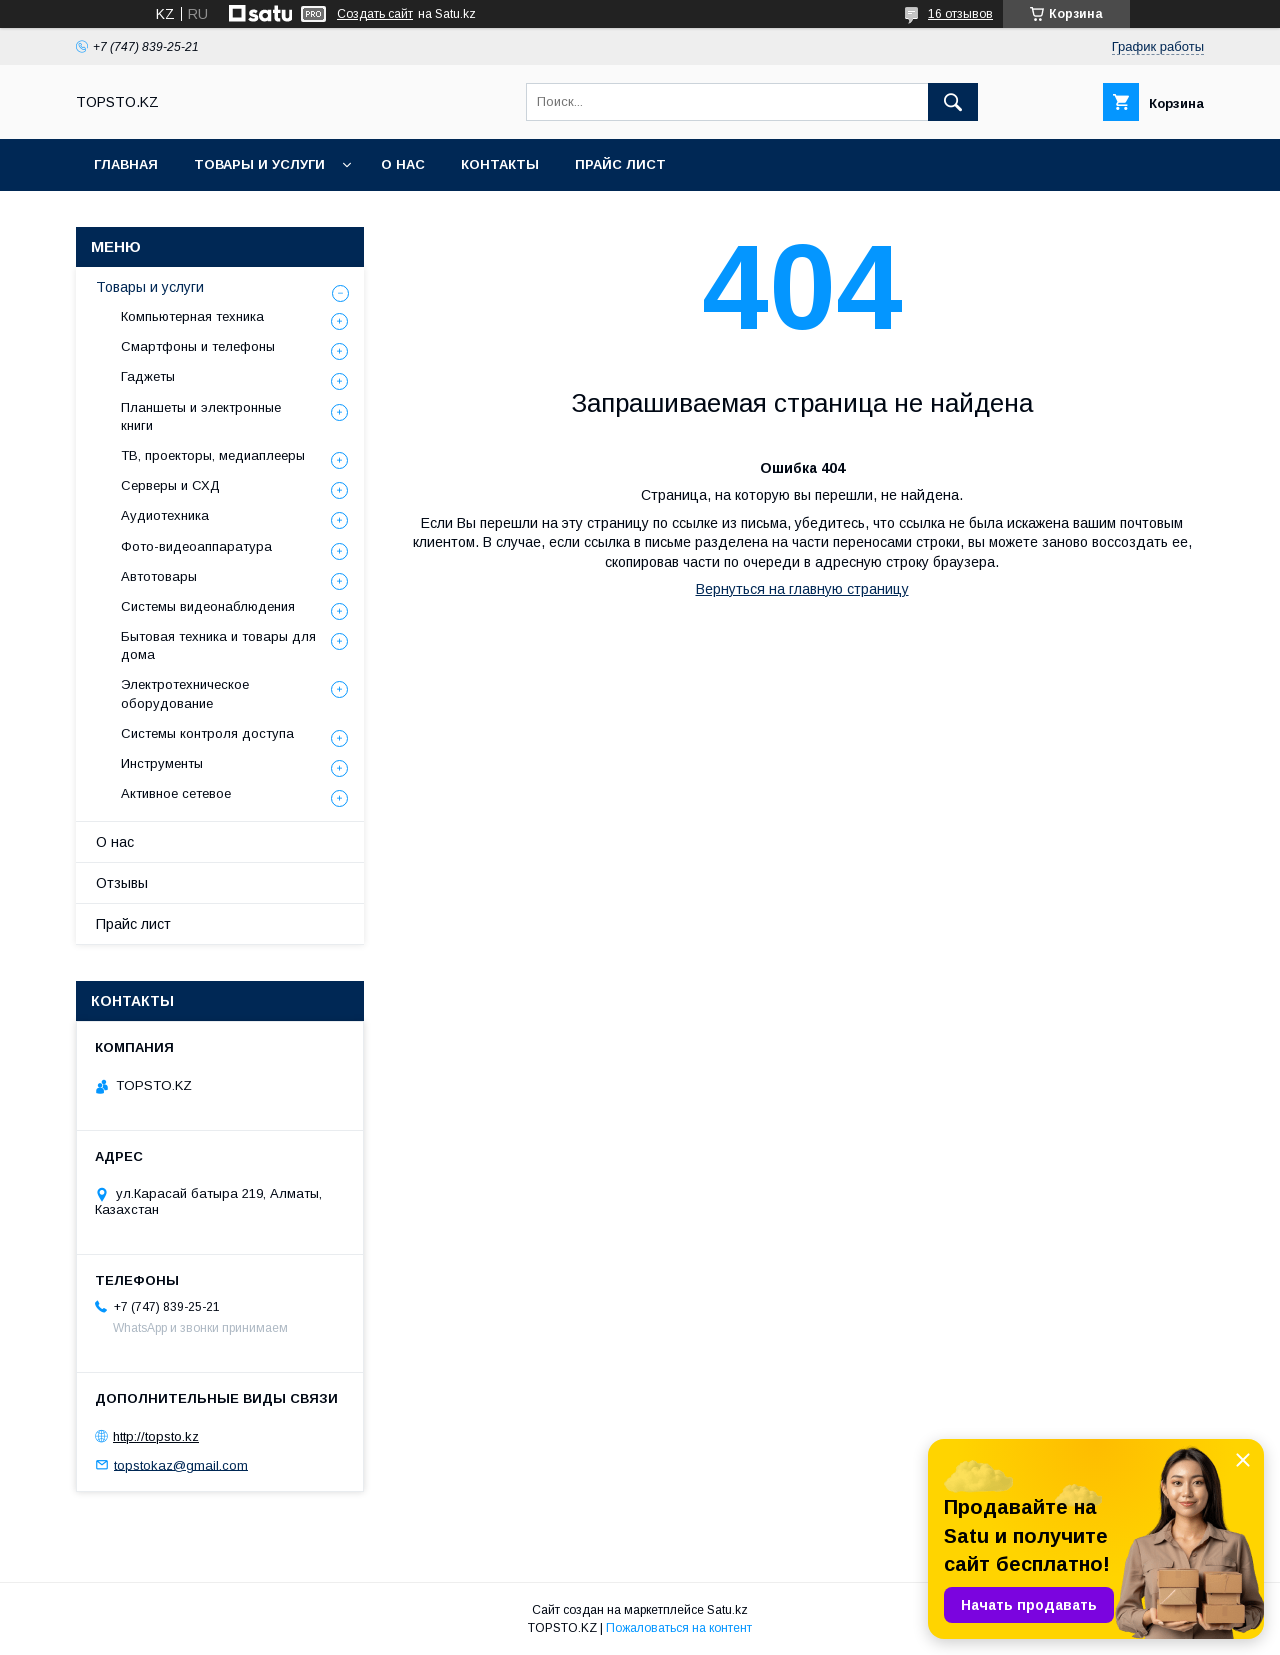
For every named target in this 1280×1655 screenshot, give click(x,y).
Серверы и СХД (170, 485)
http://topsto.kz (156, 1436)
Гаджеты (148, 376)
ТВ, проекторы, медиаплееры (213, 455)
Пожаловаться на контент (679, 1628)
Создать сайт (375, 14)
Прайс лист (620, 164)
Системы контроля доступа (207, 733)
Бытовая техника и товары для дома (218, 645)
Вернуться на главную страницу (802, 589)
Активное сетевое (176, 793)
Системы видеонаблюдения (208, 606)
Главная (126, 164)
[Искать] (953, 102)
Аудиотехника (165, 515)
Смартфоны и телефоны (198, 346)
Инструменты (162, 763)
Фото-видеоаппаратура (196, 546)
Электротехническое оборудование (185, 693)
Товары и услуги (259, 164)
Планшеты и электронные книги (201, 416)
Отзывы (122, 883)
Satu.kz (727, 1610)
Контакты (500, 164)
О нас (403, 164)
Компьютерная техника (192, 316)
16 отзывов (960, 14)
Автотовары (159, 576)
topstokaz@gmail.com (181, 1464)
